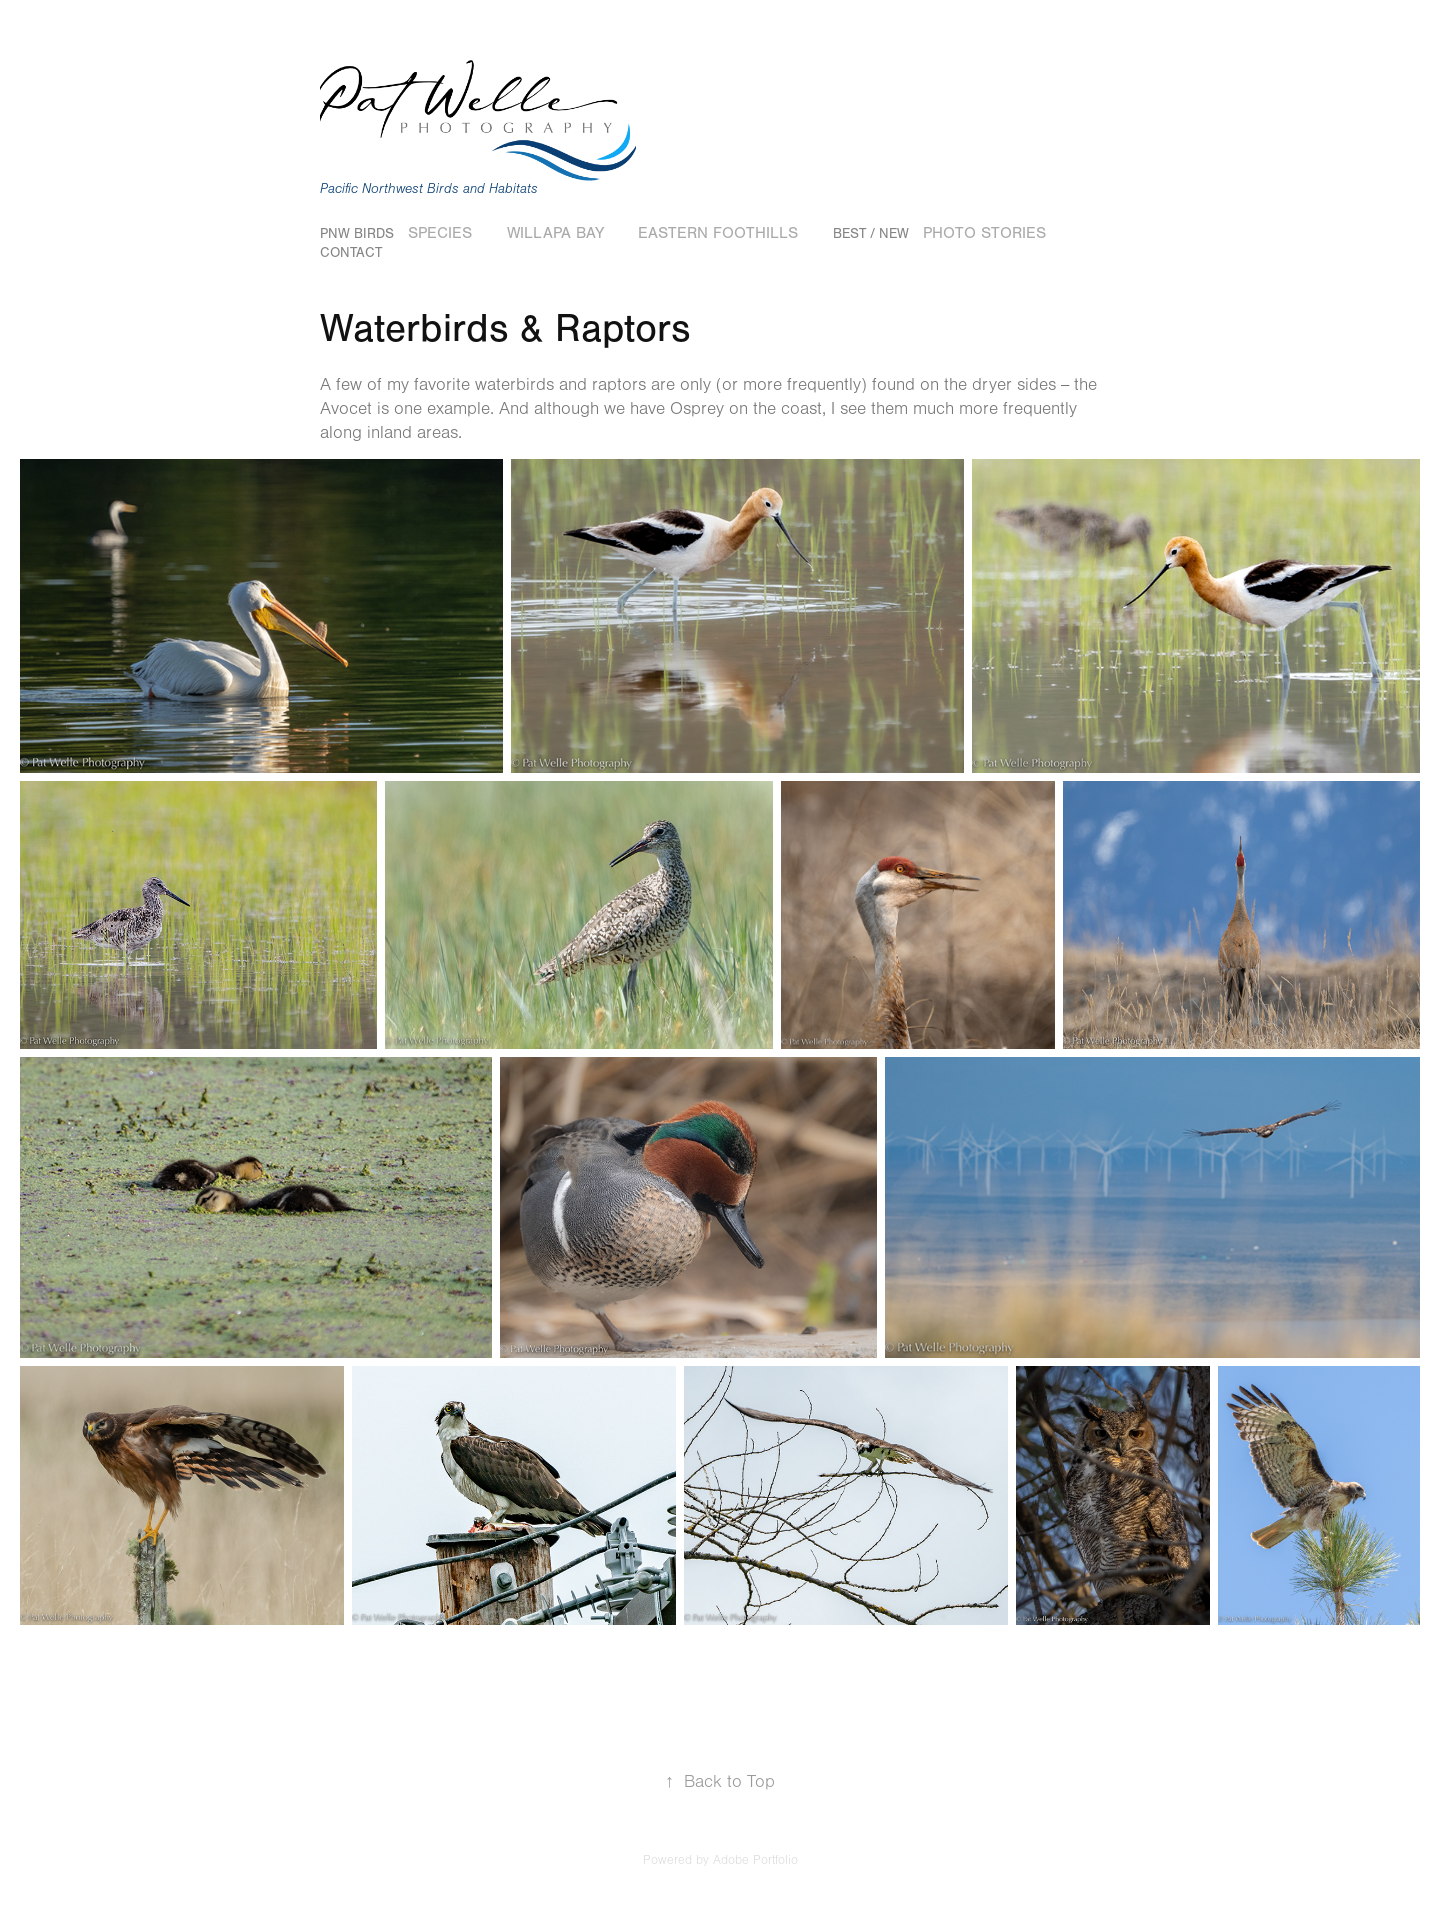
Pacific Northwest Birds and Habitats (429, 189)
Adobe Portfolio (755, 1860)
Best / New (871, 234)
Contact (351, 253)
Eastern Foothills (718, 233)
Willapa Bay (555, 233)
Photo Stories (984, 233)
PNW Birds (357, 234)
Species (440, 233)
